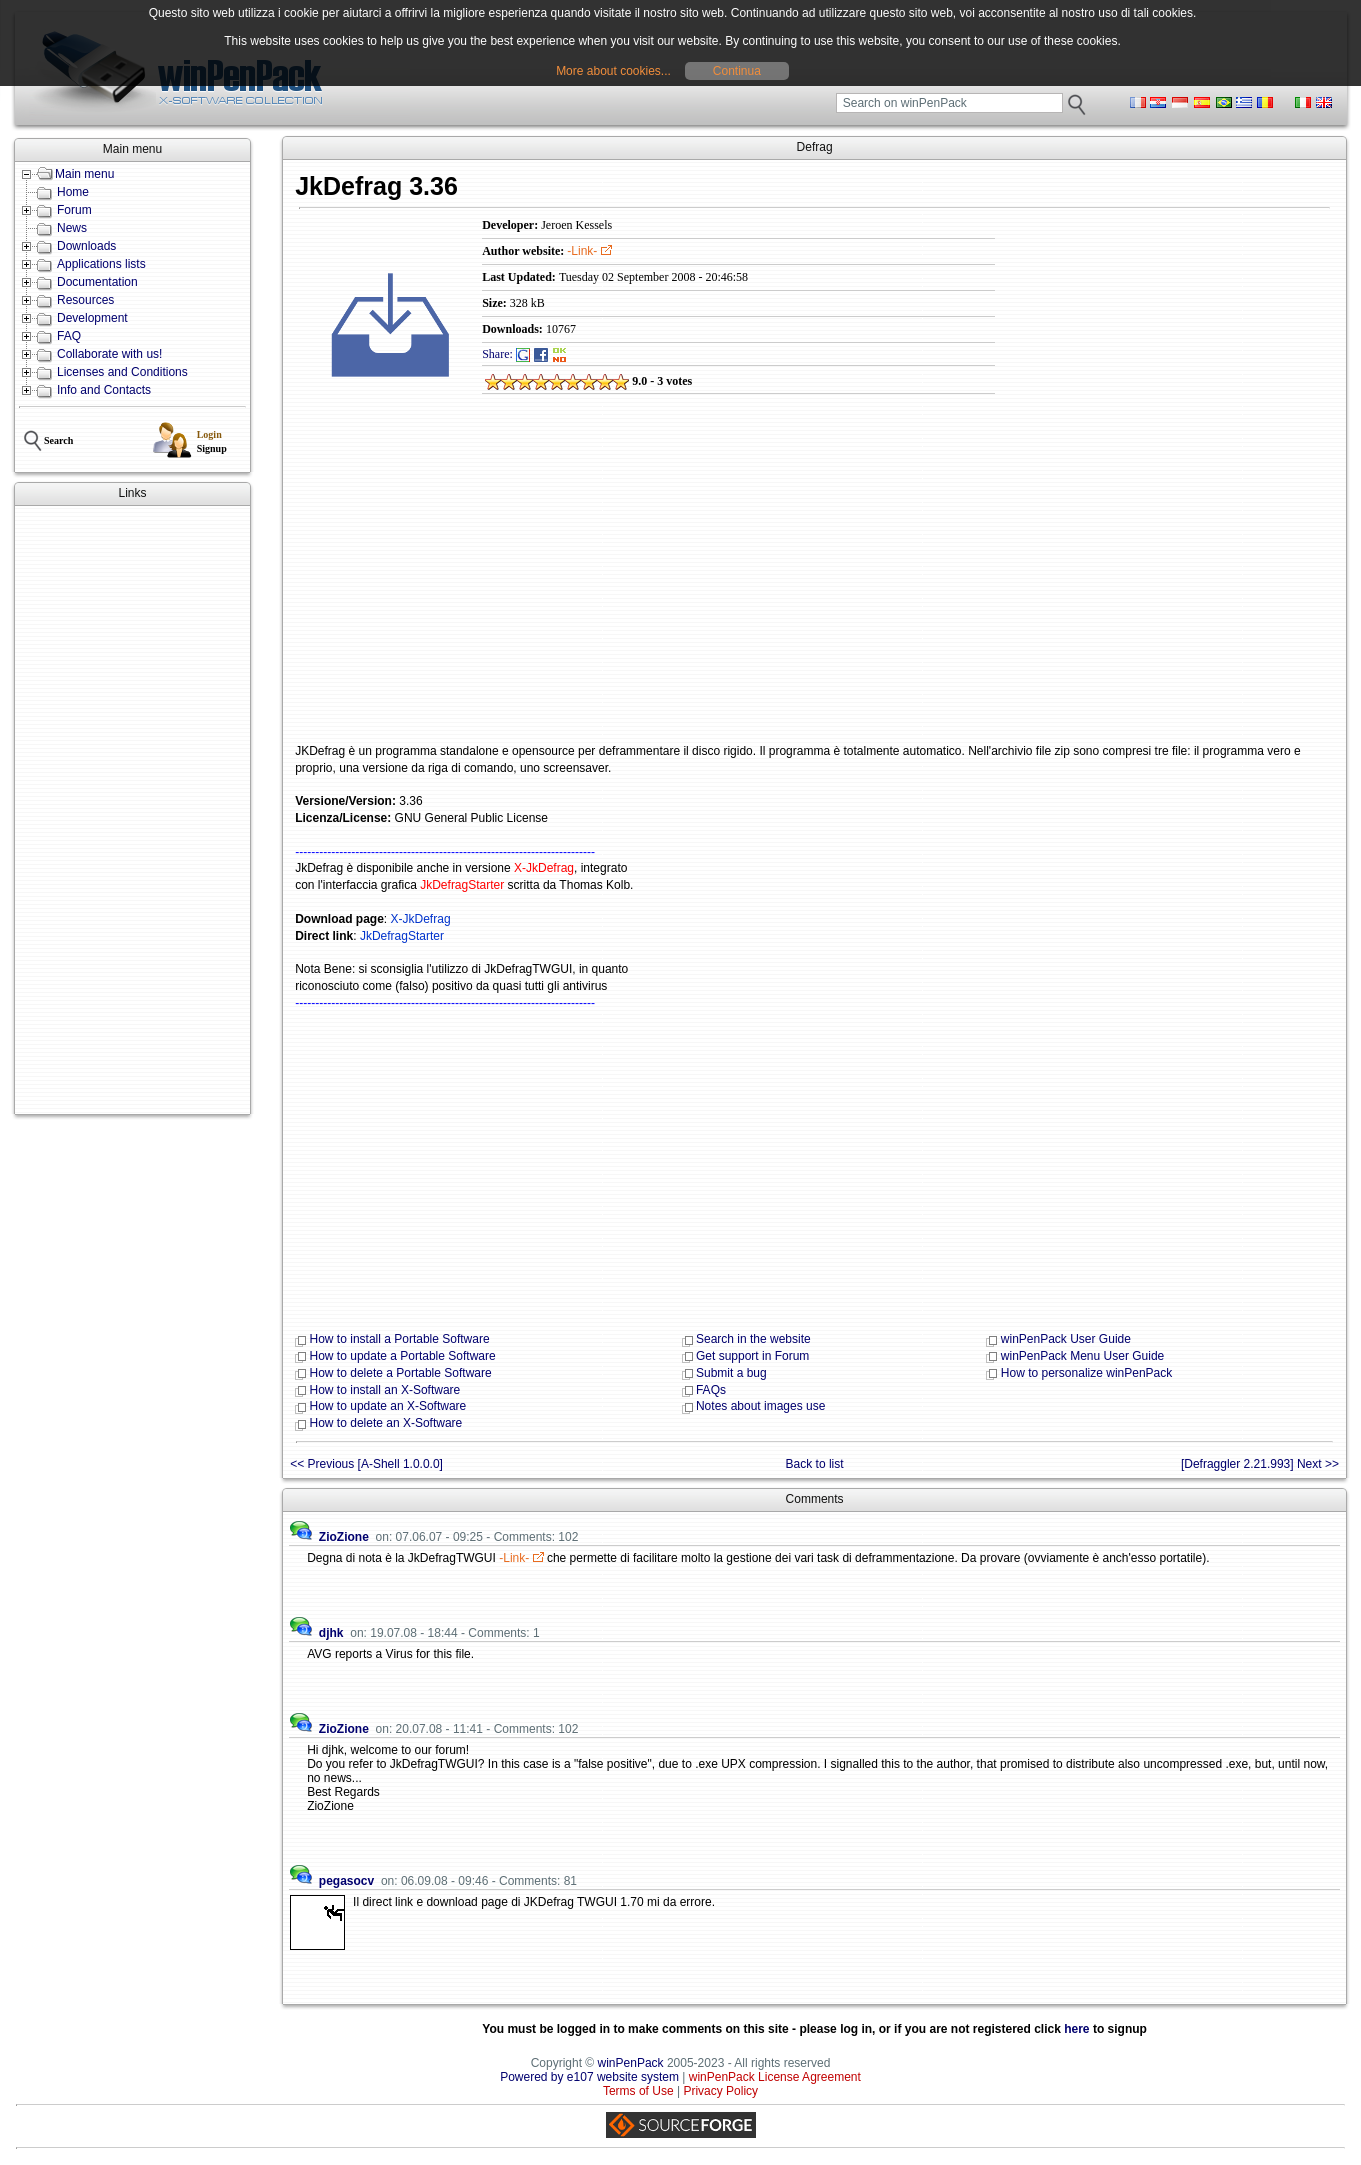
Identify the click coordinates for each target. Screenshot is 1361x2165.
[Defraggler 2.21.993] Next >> (1260, 1464)
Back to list (815, 1464)
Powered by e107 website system (589, 2077)
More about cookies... (613, 71)
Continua (737, 71)
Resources (85, 300)
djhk (331, 1633)
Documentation (97, 282)
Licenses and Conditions (122, 372)
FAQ (69, 336)
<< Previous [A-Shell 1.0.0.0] (366, 1464)
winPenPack (631, 2063)
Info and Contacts (104, 390)
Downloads (86, 246)
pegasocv (346, 1881)
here (1076, 2029)
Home (73, 192)
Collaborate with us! (109, 354)
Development (92, 318)
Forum (74, 210)
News (72, 228)
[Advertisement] (132, 810)
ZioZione (344, 1537)
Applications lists (101, 264)
